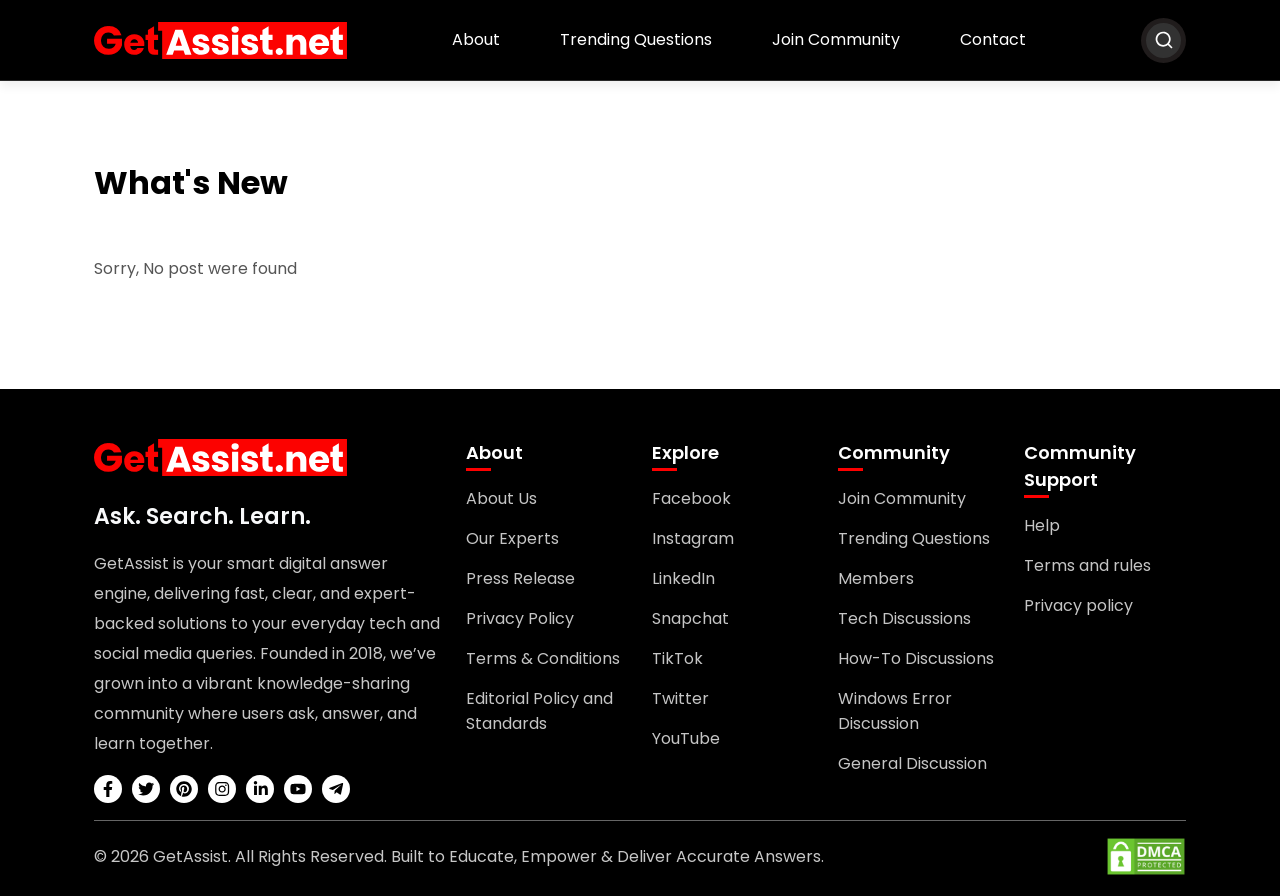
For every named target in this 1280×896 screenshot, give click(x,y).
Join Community (836, 39)
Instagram (693, 538)
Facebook (691, 498)
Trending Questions (636, 39)
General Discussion (912, 763)
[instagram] (222, 789)
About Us (501, 498)
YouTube (686, 738)
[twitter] (146, 789)
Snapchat (690, 618)
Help (1042, 525)
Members (876, 578)
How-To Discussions (916, 658)
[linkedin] (260, 789)
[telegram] (336, 789)
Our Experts (512, 538)
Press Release (520, 578)
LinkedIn (683, 578)
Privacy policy (1078, 605)
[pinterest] (184, 789)
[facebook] (108, 789)
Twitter (680, 698)
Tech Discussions (904, 618)
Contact (993, 39)
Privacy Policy (520, 618)
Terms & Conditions (543, 658)
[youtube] (298, 789)
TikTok (677, 658)
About (476, 39)
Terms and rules (1087, 565)
